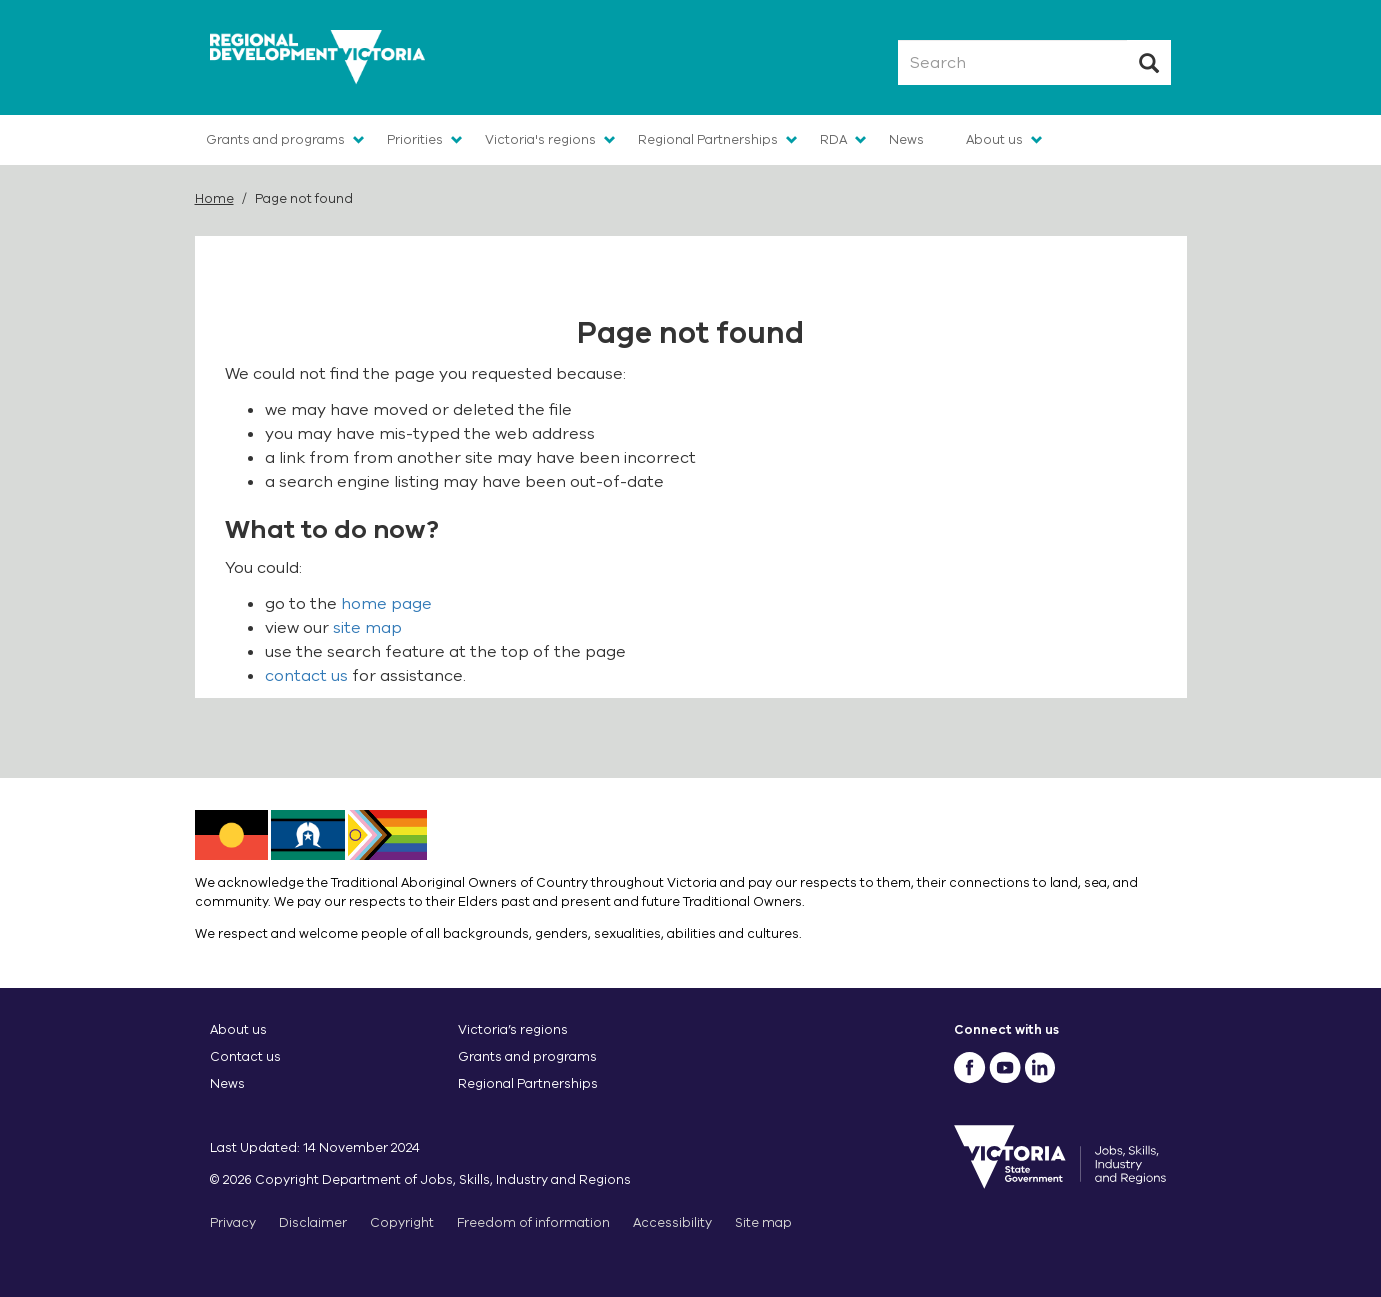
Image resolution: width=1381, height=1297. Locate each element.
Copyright (402, 1222)
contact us (306, 676)
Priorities (415, 139)
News (906, 139)
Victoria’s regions (513, 1029)
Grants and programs (275, 139)
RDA (833, 139)
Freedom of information (533, 1222)
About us (994, 139)
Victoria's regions (540, 139)
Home (214, 198)
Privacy (233, 1222)
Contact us (245, 1056)
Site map (763, 1222)
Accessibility (672, 1222)
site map (367, 628)
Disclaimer (313, 1222)
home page (386, 604)
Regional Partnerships (708, 139)
